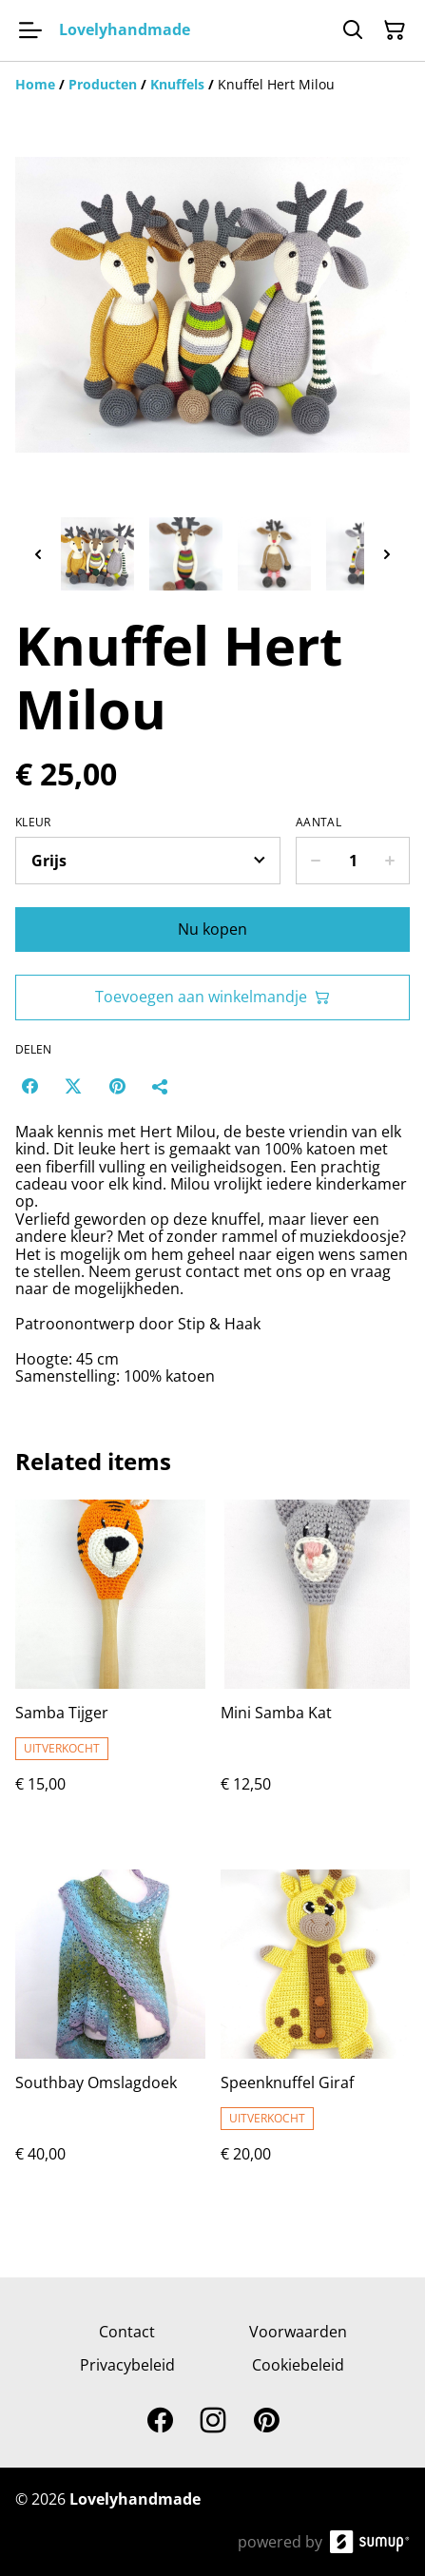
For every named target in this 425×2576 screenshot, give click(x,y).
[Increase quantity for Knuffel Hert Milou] (390, 860)
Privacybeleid (127, 2364)
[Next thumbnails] (387, 554)
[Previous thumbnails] (38, 554)
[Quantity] (353, 860)
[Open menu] (30, 30)
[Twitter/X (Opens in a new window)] (73, 1086)
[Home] (35, 84)
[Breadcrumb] (212, 84)
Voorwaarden (298, 2331)
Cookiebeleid (298, 2364)
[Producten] (102, 84)
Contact (127, 2331)
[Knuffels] (177, 84)
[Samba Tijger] (110, 1665)
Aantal (318, 822)
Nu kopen (212, 929)
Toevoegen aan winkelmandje (212, 996)
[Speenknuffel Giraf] (316, 2035)
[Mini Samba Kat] (316, 1665)
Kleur (33, 822)
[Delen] (160, 1086)
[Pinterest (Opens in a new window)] (117, 1086)
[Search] (353, 30)
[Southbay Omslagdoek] (110, 2035)
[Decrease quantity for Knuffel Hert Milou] (315, 860)
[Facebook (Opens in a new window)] (29, 1086)
